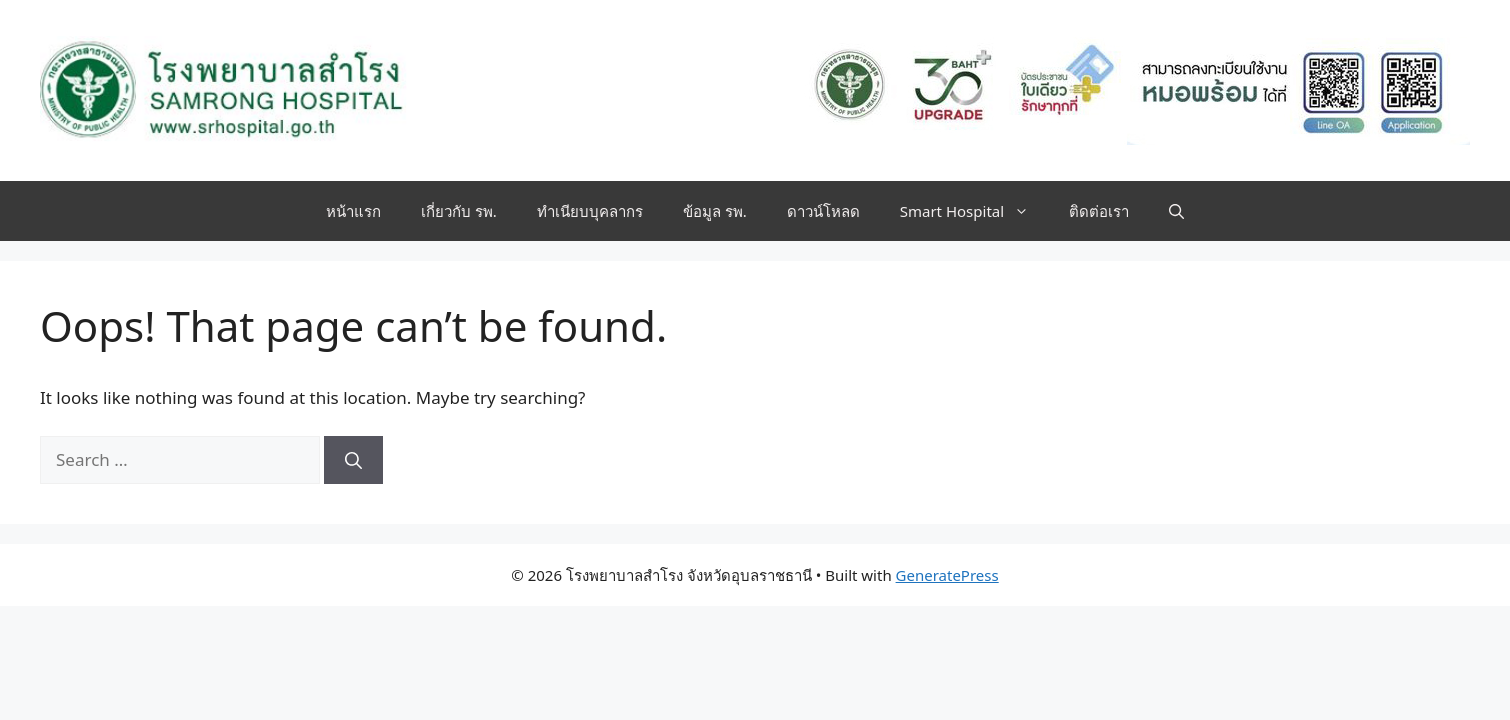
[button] (1176, 211)
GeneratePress (947, 575)
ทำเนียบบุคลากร (590, 211)
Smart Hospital (974, 211)
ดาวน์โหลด (823, 211)
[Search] (353, 460)
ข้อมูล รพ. (715, 211)
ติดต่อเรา (1099, 211)
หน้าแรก (353, 211)
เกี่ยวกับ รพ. (459, 211)
